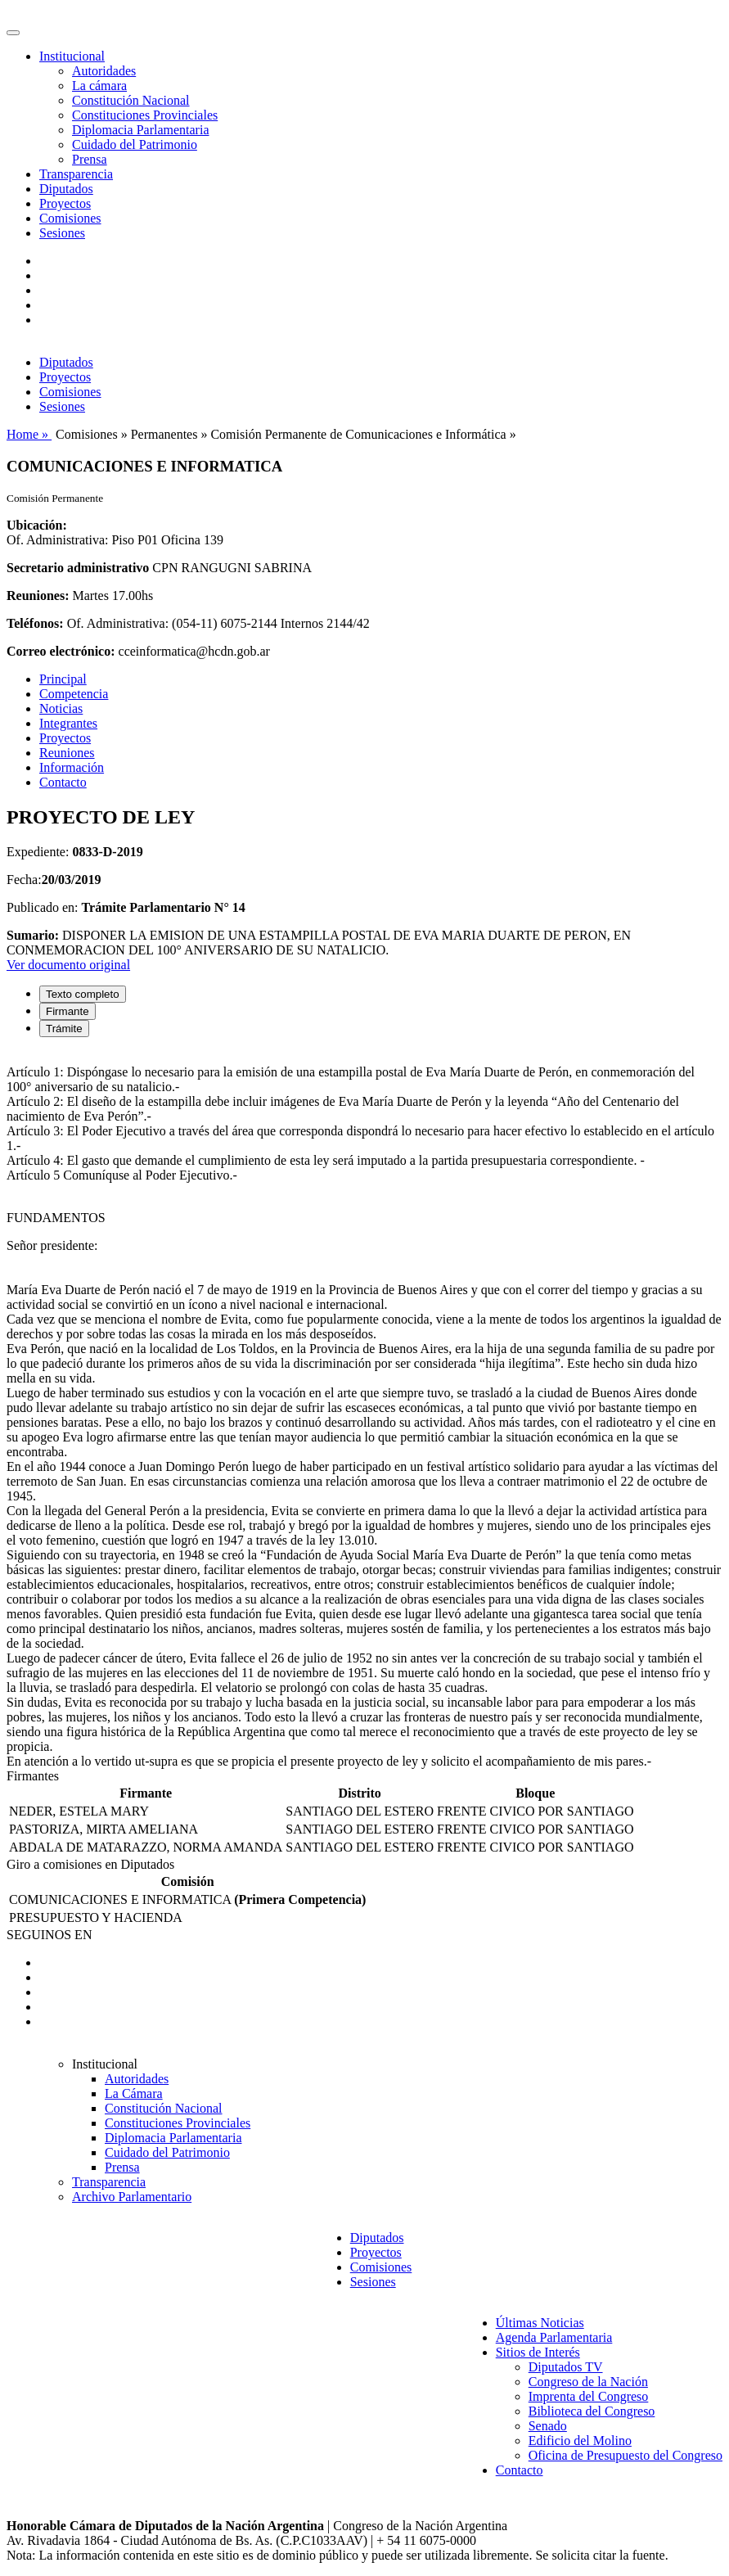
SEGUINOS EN (49, 1935)
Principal (63, 679)
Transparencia (76, 174)
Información (71, 767)
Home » (29, 434)
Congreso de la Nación (588, 2382)
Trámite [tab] (64, 1028)
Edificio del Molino (580, 2440)
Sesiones (62, 233)
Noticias (61, 708)
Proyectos (65, 203)
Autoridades (104, 71)
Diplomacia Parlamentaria (140, 130)
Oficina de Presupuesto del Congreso (625, 2455)
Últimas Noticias (540, 2323)
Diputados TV (566, 2367)
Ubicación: (37, 525)
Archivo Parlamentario (131, 2197)
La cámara (99, 85)
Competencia (73, 694)
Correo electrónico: (61, 651)
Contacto (63, 782)
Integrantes (68, 723)
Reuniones (67, 753)
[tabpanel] (364, 1409)
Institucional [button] (72, 56)
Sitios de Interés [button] (538, 2352)
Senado (548, 2426)
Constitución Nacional (131, 100)
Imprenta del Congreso (589, 2396)
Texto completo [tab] (82, 994)
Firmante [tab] (67, 1011)
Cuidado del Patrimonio (134, 144)
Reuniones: (38, 595)
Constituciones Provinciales (145, 115)
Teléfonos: (35, 623)
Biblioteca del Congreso (592, 2411)
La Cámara (134, 2093)
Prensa (89, 159)
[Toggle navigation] (13, 32)
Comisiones (70, 218)
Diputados (66, 189)
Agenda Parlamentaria (554, 2337)
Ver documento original (68, 965)
